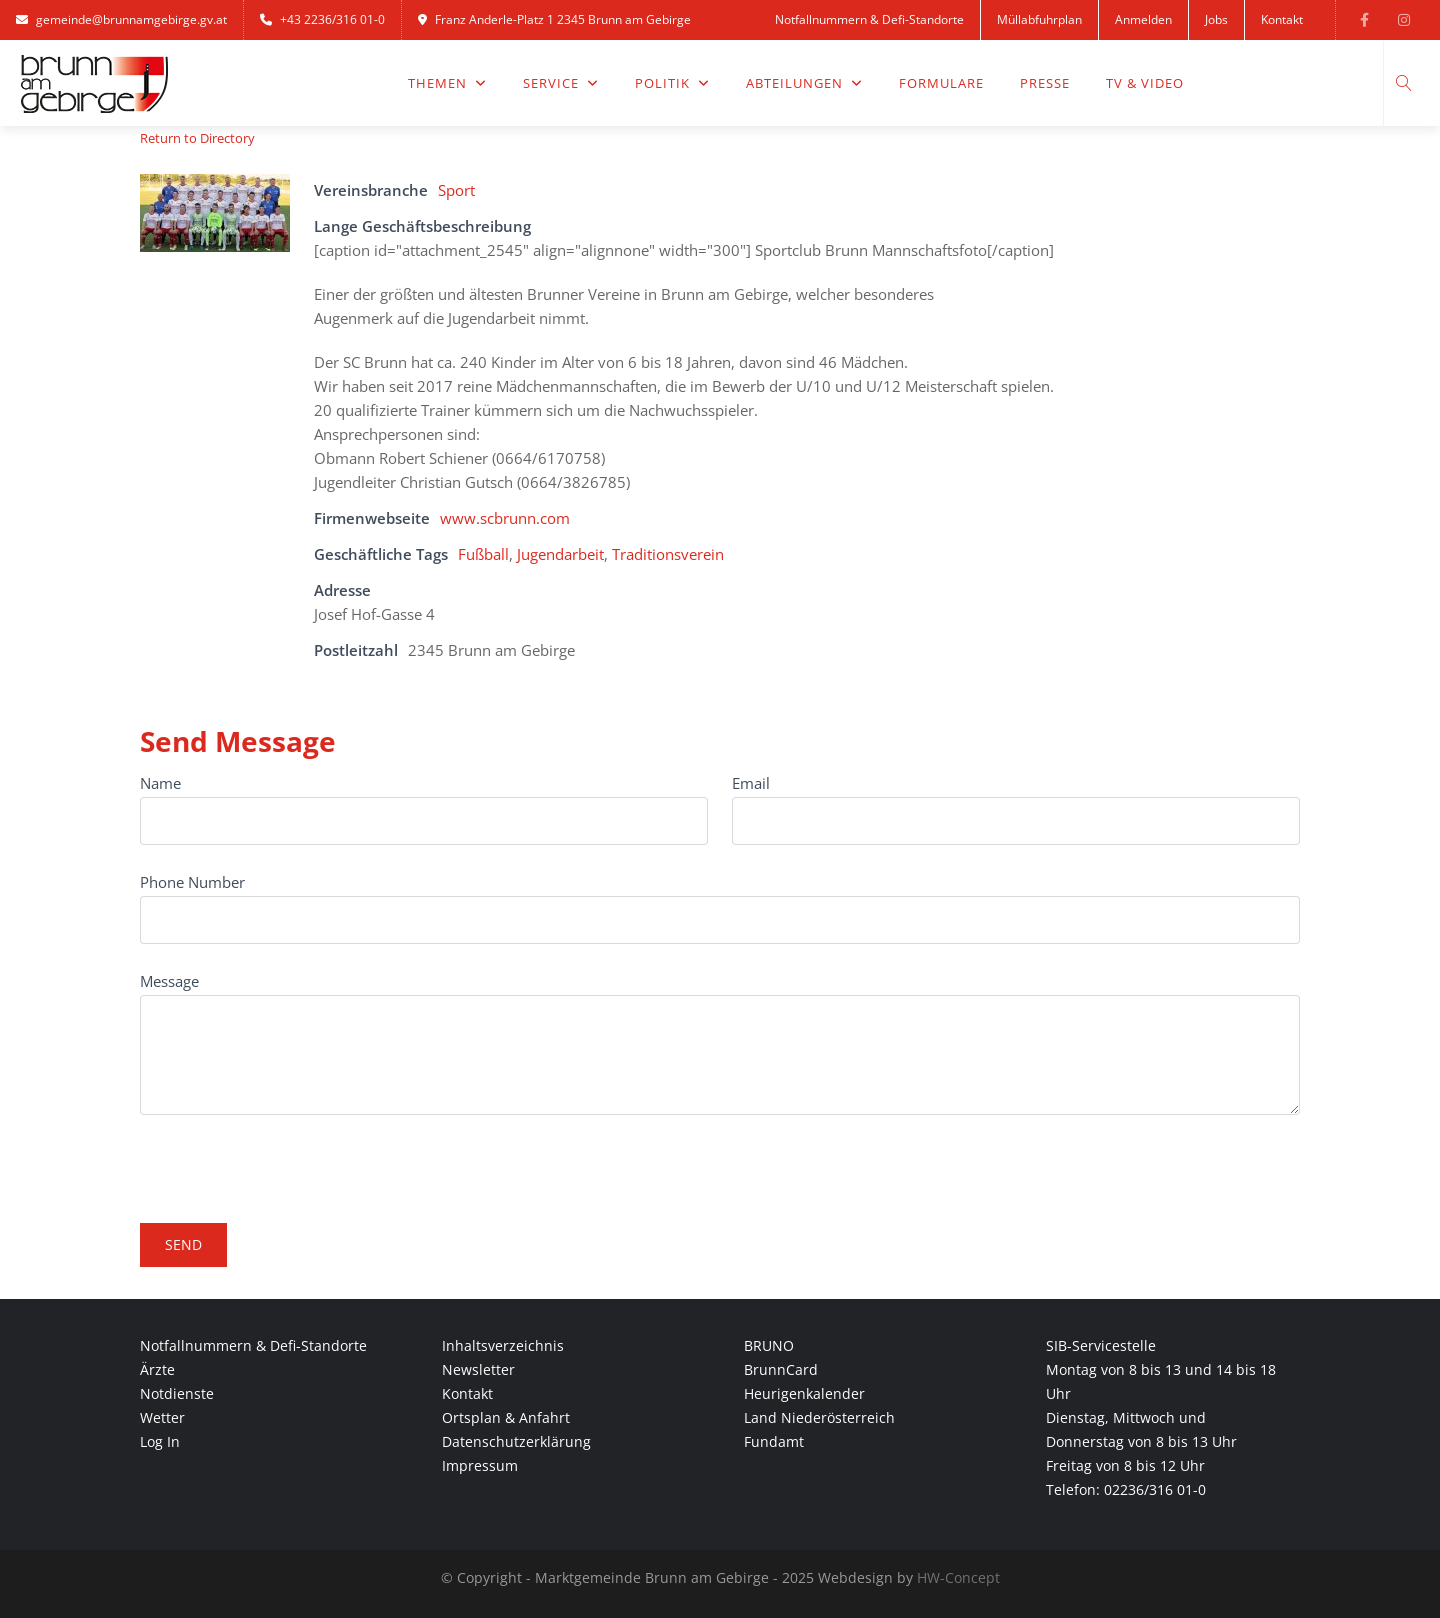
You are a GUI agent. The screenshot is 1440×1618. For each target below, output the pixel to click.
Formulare (941, 83)
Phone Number (192, 882)
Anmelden (1143, 19)
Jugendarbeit (560, 554)
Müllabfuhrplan (1039, 19)
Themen (447, 83)
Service (561, 83)
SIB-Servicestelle (1101, 1345)
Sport (456, 190)
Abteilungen (804, 83)
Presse (1045, 83)
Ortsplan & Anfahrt (506, 1417)
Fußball (483, 554)
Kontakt (1282, 19)
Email (751, 783)
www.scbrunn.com (505, 518)
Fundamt (774, 1441)
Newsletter (478, 1369)
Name (160, 783)
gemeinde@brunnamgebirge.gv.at (121, 19)
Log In (160, 1441)
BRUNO (769, 1345)
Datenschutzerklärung (516, 1441)
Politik (672, 83)
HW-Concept (958, 1577)
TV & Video (1145, 83)
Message (169, 981)
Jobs (1216, 19)
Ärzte (157, 1369)
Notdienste (177, 1393)
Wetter (162, 1417)
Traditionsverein (668, 554)
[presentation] (292, 1160)
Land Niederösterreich (819, 1417)
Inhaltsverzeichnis (503, 1345)
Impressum (480, 1465)
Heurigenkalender (804, 1393)
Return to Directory (197, 138)
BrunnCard (781, 1369)
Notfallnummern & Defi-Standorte (869, 19)
